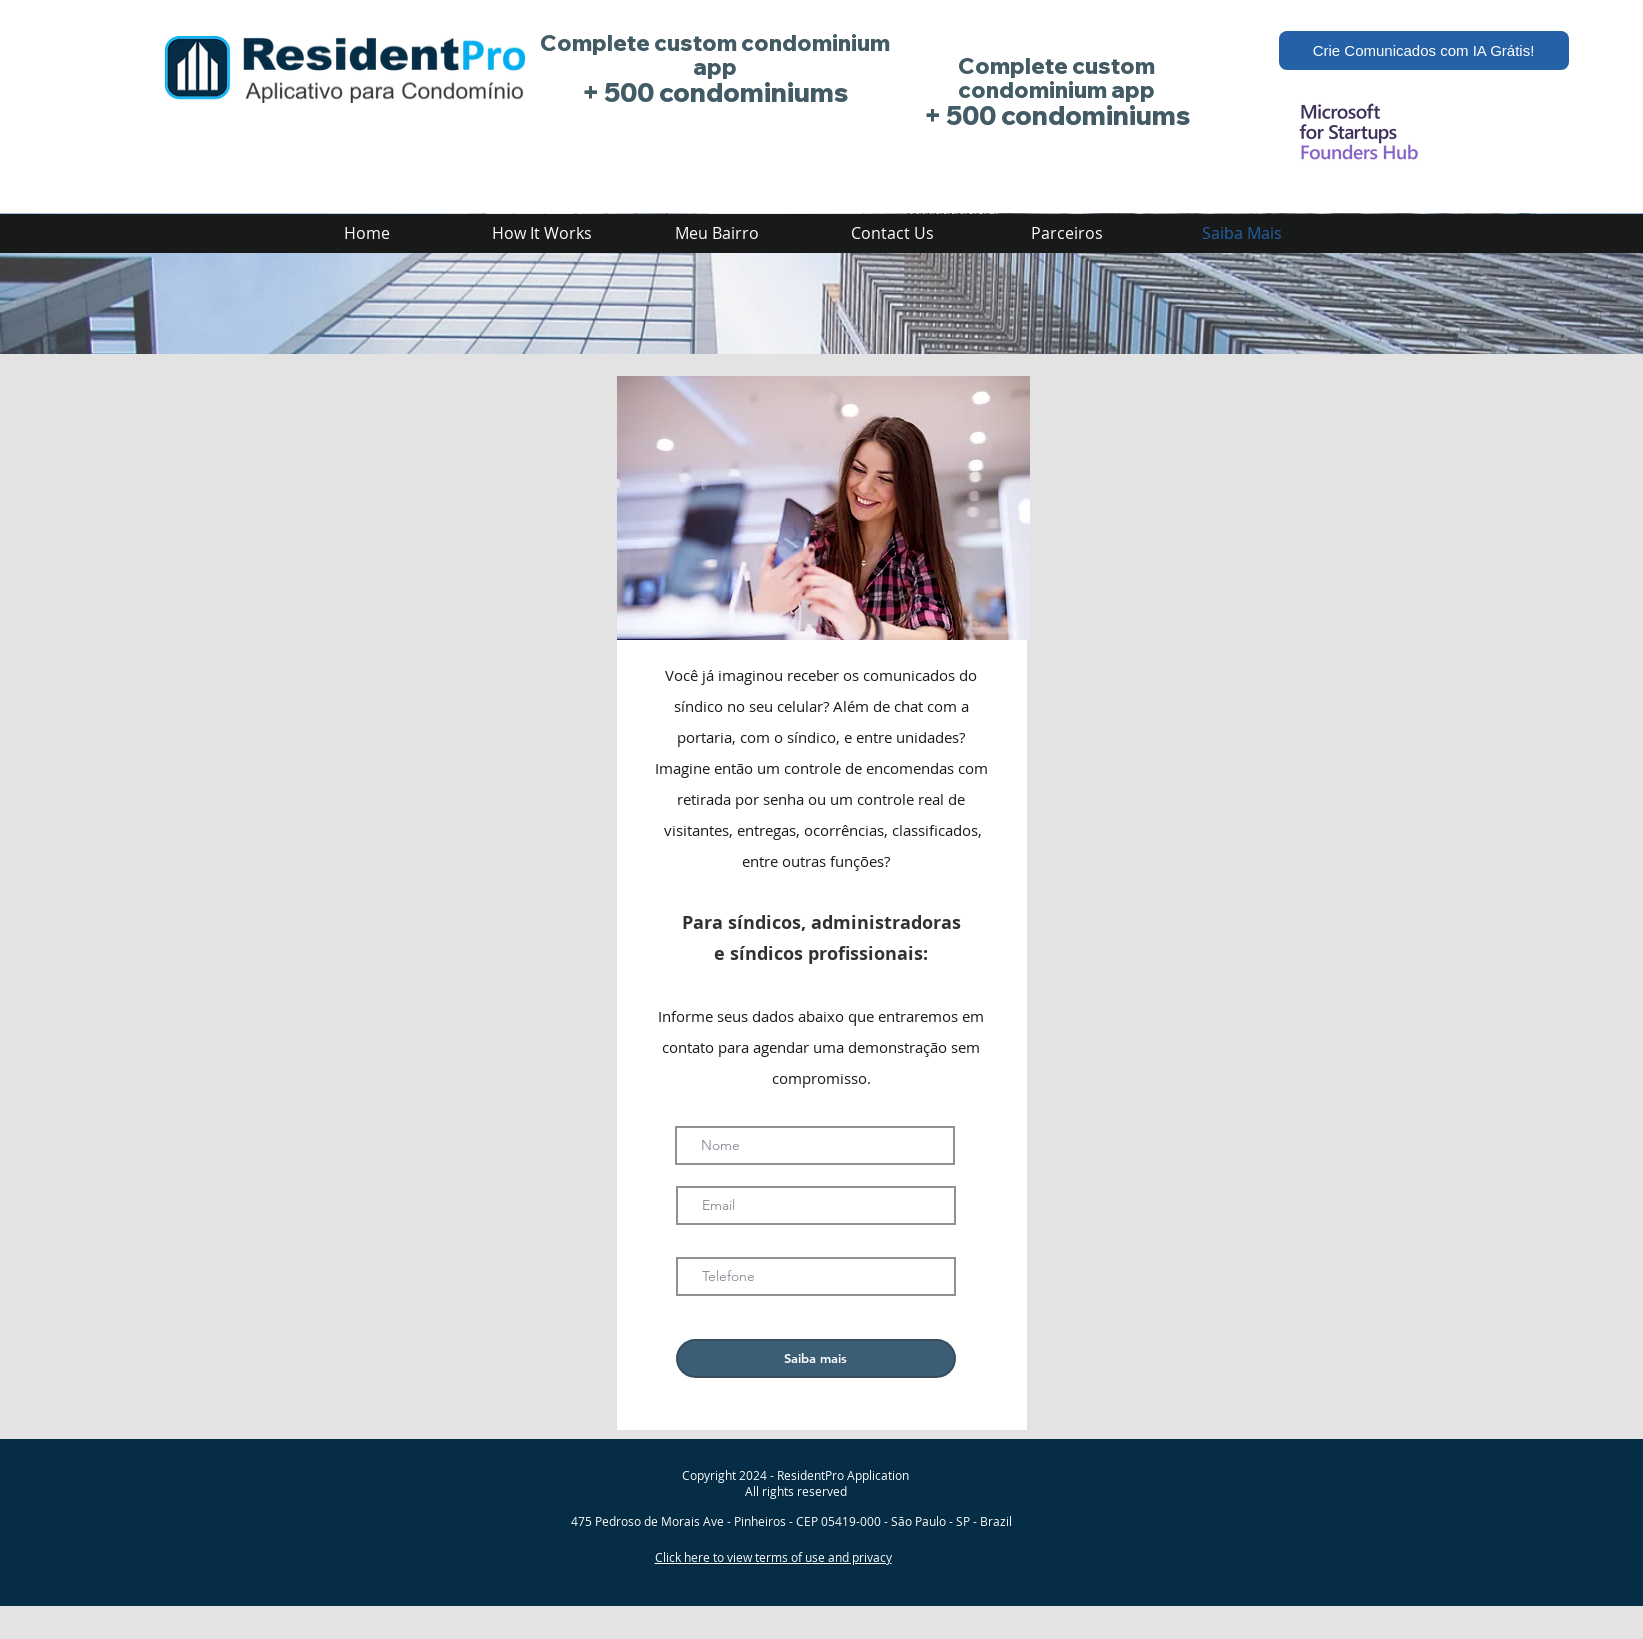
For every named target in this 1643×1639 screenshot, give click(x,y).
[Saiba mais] (816, 1358)
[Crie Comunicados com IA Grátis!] (1424, 50)
